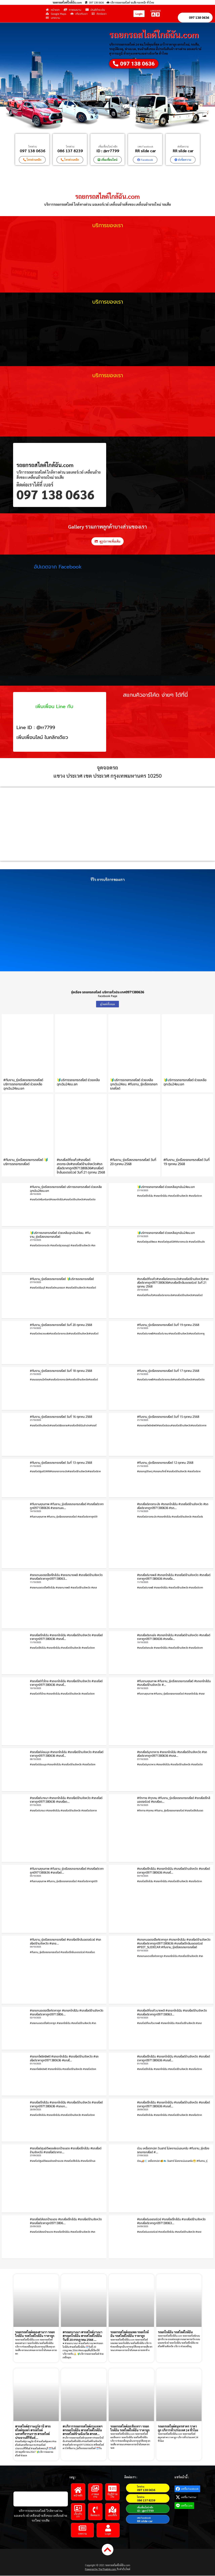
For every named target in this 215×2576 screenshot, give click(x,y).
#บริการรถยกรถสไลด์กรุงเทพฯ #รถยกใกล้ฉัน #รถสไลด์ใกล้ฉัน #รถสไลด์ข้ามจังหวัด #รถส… (82, 2430)
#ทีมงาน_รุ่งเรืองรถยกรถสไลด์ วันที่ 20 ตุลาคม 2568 (133, 1162)
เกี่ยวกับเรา (78, 2515)
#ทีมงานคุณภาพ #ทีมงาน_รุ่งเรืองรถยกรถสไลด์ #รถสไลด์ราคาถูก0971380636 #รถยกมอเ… (67, 1506)
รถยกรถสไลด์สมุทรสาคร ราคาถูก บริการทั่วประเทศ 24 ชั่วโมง (178, 2428)
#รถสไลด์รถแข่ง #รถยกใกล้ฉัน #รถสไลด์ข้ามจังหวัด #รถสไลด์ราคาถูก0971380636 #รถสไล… (173, 1637)
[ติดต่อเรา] (95, 2509)
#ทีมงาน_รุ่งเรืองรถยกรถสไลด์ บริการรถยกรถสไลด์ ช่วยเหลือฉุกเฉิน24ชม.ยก (23, 1084)
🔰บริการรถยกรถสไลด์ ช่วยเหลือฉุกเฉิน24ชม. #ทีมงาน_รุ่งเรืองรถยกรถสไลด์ (134, 1084)
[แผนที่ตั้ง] (112, 2509)
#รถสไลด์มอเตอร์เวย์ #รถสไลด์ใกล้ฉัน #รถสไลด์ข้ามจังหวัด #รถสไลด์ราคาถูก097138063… (171, 2221)
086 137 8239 (70, 151)
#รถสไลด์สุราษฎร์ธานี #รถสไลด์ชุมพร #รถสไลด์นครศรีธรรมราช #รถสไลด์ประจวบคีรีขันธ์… (33, 2432)
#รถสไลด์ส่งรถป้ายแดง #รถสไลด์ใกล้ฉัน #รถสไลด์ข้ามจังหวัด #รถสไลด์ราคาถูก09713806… (66, 2221)
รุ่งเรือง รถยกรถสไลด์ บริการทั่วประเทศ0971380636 (107, 992)
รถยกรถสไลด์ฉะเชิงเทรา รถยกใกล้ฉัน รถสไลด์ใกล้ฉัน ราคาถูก (129, 2428)
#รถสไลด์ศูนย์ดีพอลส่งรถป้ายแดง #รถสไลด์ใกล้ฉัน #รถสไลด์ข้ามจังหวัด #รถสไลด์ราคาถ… (65, 2150)
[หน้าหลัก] (78, 2490)
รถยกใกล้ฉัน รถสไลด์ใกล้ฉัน (175, 2332)
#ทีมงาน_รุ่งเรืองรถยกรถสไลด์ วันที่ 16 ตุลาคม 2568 (61, 1417)
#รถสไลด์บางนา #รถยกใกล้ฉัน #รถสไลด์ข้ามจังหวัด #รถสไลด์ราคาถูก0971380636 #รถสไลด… (66, 1800)
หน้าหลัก (78, 2495)
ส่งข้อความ (183, 146)
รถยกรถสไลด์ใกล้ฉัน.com (107, 196)
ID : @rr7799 (107, 151)
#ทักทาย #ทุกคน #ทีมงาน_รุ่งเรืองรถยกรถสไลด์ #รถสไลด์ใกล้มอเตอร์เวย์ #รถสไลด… (173, 1800)
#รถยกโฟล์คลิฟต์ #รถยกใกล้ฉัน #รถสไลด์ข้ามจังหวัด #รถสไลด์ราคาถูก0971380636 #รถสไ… (64, 2059)
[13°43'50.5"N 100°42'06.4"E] (107, 824)
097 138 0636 (199, 17)
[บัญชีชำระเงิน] (112, 2488)
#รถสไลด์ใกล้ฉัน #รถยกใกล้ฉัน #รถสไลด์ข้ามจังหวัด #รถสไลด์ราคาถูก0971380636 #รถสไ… (66, 1637)
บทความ (82, 2533)
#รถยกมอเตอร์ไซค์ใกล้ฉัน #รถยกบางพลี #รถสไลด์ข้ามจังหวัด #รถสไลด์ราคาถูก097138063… (66, 1577)
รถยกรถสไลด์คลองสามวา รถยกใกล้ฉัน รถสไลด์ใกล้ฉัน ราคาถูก (35, 2334)
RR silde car (145, 151)
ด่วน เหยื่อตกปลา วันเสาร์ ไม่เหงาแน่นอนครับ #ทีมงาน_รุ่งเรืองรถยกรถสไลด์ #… (173, 2150)
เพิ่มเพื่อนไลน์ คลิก (107, 146)
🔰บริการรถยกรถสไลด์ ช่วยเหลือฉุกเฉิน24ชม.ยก (78, 1082)
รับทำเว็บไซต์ (123, 2569)
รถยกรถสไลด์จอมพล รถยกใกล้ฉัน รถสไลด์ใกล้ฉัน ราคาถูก (129, 2334)
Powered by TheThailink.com (101, 2569)
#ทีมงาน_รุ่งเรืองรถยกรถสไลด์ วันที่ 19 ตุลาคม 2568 (186, 1162)
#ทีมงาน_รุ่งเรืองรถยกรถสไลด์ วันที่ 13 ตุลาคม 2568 (61, 1463)
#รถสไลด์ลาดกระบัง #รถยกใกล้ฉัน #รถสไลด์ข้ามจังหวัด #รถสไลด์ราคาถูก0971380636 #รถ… (172, 1506)
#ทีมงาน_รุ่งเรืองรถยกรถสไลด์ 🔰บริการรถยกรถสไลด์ (25, 1162)
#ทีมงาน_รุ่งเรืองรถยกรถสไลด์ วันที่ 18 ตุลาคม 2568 (61, 1371)
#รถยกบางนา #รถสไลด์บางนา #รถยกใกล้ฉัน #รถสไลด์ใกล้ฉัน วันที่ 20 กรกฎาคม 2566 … (82, 2336)
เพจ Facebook (145, 146)
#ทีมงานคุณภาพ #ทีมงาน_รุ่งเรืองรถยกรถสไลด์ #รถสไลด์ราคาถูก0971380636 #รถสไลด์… (67, 1871)
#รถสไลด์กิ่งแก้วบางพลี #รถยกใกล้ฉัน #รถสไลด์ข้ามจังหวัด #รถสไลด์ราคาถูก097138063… (172, 2013)
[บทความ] (82, 2528)
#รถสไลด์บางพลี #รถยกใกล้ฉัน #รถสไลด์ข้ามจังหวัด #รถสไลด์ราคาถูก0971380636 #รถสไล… (173, 1577)
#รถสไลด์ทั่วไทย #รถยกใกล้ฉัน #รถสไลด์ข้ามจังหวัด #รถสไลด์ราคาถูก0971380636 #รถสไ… (66, 1683)
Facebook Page (107, 996)
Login (108, 2533)
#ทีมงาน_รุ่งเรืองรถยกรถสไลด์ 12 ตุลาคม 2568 (165, 1463)
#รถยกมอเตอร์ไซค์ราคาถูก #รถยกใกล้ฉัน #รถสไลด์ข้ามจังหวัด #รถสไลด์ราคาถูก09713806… (66, 2013)
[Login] (108, 2528)
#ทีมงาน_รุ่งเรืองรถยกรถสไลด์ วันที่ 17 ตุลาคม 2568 (168, 1371)
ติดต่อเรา (95, 2515)
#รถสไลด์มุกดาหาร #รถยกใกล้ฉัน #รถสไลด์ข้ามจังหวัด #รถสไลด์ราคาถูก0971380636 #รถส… (172, 1754)
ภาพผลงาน (95, 2495)
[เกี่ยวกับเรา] (78, 2508)
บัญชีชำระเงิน (112, 2495)
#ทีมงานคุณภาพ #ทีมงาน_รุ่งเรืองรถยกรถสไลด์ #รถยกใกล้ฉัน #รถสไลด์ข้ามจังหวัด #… (174, 1683)
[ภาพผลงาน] (95, 2488)
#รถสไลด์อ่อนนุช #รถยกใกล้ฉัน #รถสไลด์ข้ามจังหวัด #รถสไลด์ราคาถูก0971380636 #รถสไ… (66, 1754)
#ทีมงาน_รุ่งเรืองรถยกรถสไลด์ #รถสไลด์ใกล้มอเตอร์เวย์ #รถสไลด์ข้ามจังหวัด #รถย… (65, 1942)
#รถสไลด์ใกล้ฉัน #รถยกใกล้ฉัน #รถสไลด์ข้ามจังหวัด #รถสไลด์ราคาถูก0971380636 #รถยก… (66, 2105)
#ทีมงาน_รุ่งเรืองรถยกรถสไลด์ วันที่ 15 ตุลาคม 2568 (168, 1417)
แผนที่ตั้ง (112, 2515)
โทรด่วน (32, 146)
